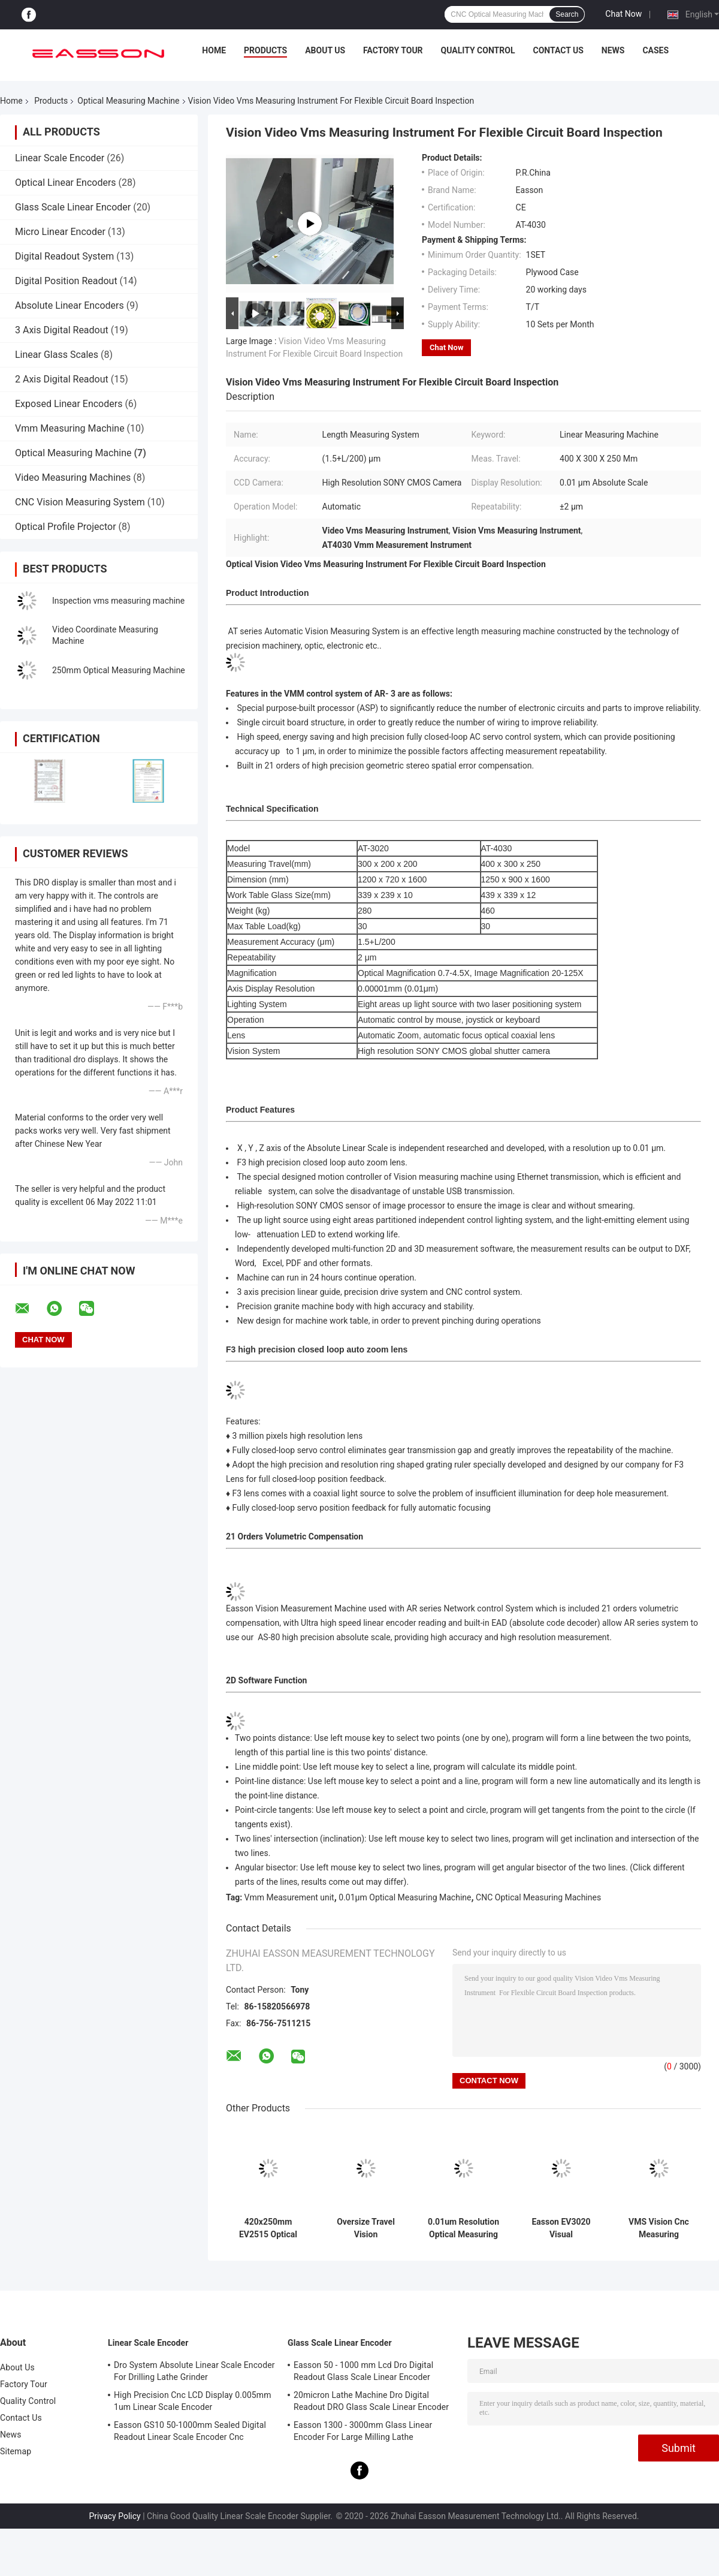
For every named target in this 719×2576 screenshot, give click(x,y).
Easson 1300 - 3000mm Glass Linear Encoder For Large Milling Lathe (363, 2431)
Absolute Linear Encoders (69, 305)
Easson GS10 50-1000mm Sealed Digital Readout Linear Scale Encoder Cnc (190, 2431)
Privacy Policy (114, 2516)
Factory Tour (393, 50)
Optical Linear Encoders (65, 182)
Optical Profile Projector (65, 526)
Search (566, 14)
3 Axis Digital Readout (61, 330)
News (613, 50)
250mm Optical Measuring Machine (118, 670)
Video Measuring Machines (73, 477)
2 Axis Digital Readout (61, 379)
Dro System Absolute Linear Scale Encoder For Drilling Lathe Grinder (194, 2371)
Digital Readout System (64, 256)
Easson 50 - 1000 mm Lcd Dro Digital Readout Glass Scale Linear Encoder (363, 2371)
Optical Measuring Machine (128, 101)
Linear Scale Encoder (59, 158)
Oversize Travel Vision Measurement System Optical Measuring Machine (366, 2228)
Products (265, 50)
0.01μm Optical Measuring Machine (405, 1897)
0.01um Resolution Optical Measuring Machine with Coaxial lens (463, 2228)
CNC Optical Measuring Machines (538, 1897)
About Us (325, 50)
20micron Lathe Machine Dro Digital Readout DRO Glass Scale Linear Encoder (371, 2401)
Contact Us (558, 50)
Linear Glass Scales (56, 354)
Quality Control (478, 50)
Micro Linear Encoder (60, 231)
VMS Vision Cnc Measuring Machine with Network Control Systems (659, 2228)
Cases (655, 50)
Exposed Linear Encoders (68, 403)
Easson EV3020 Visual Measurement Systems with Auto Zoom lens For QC (561, 2228)
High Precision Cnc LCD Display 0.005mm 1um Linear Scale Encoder (192, 2401)
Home (214, 50)
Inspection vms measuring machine (118, 600)
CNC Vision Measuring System (80, 502)
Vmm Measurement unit (289, 1897)
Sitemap (15, 2451)
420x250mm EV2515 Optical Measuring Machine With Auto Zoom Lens (268, 2228)
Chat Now (623, 14)
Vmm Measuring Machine (70, 428)
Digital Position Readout (66, 281)
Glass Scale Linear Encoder (73, 207)
